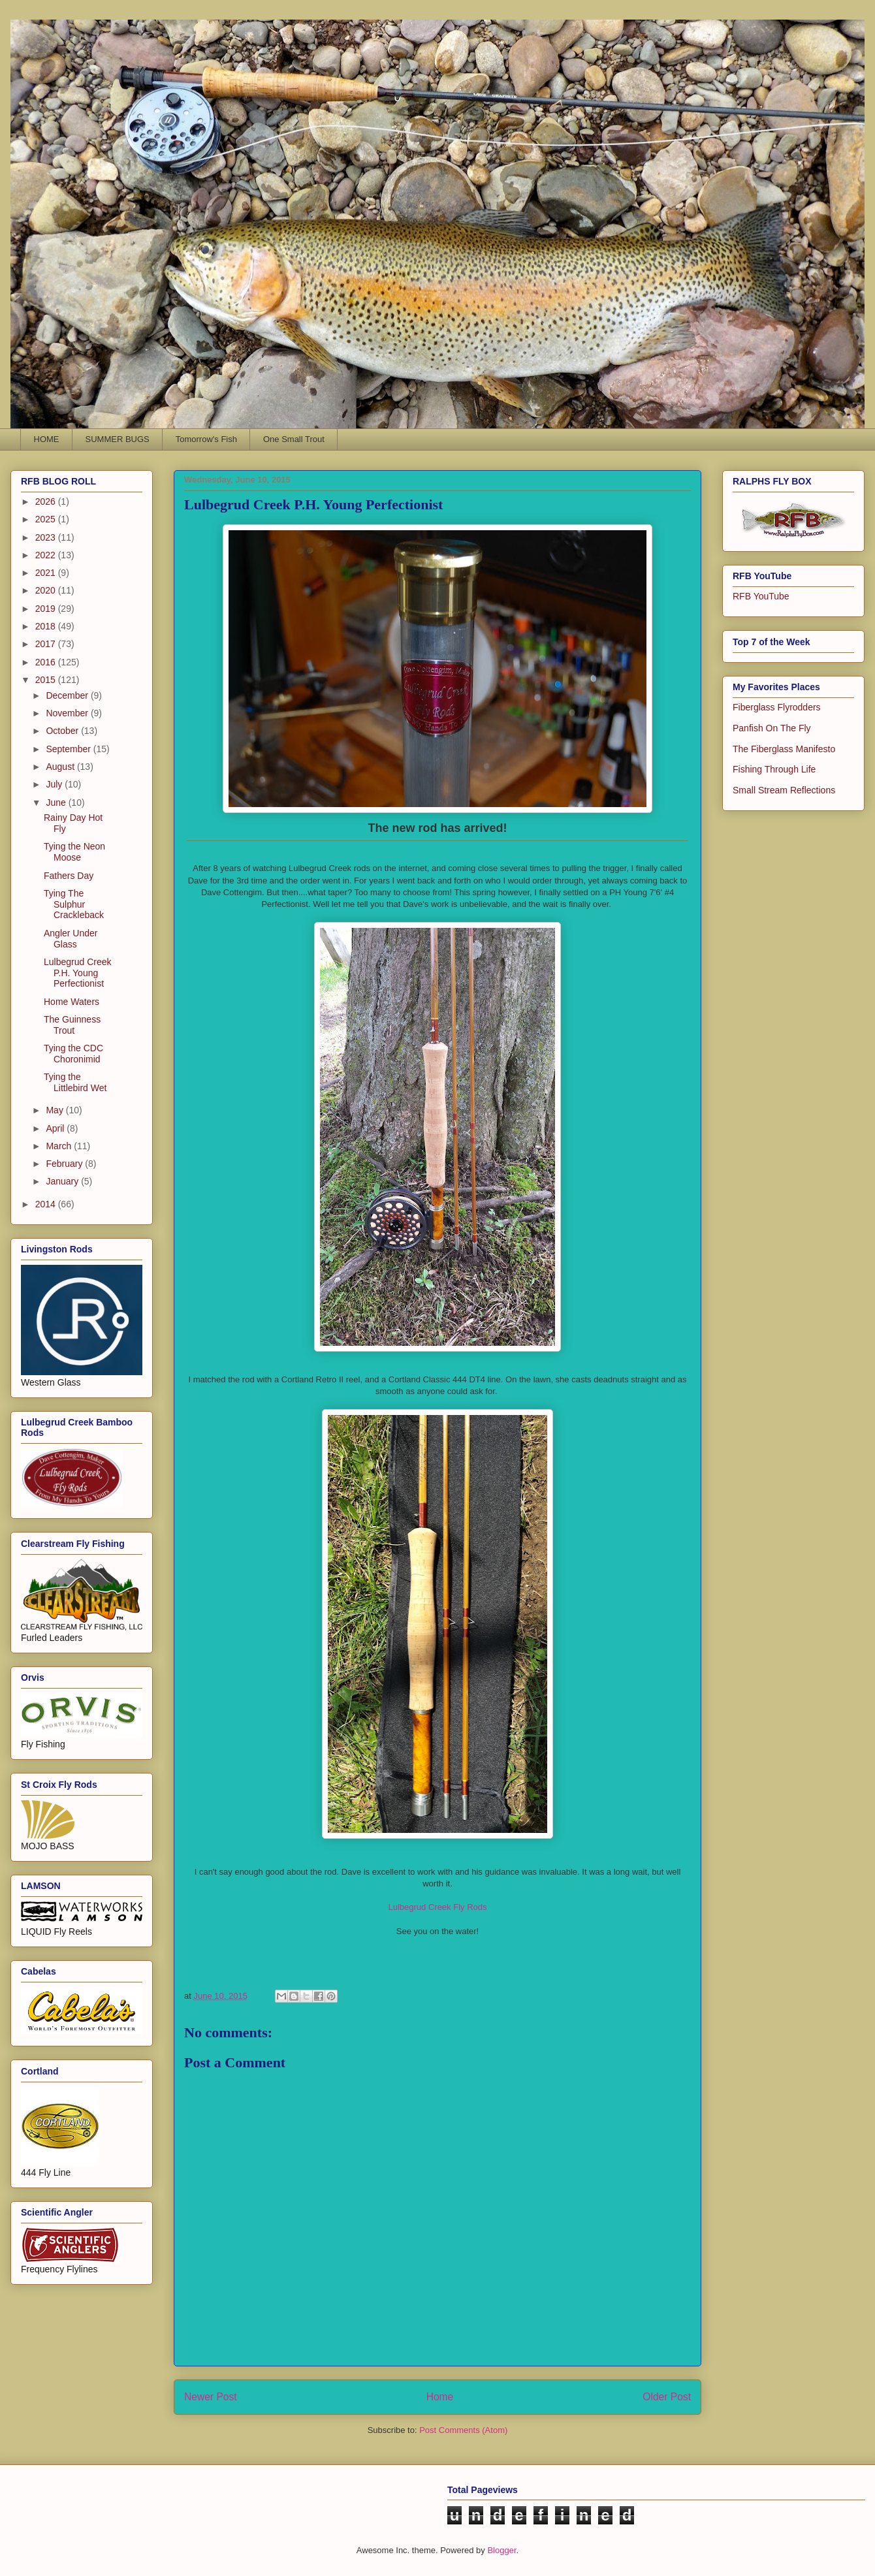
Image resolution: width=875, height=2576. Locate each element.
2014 (46, 1204)
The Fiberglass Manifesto (784, 749)
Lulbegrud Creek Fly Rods (437, 1907)
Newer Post (210, 2396)
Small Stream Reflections (784, 790)
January (63, 1181)
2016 (46, 662)
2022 (46, 555)
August (61, 766)
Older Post (667, 2396)
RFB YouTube (761, 596)
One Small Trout (294, 439)
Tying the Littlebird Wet (75, 1082)
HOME (46, 439)
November (68, 713)
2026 (46, 501)
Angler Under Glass (71, 938)
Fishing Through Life (774, 769)
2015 (46, 680)
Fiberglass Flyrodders (777, 707)
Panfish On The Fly (772, 728)
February (65, 1163)
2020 (46, 590)
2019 (46, 608)
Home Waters (71, 1001)
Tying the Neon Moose (74, 852)
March (60, 1146)
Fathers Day (68, 875)
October (63, 730)
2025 (46, 519)
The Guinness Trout (72, 1025)
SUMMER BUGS (118, 439)
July (55, 784)
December (68, 695)
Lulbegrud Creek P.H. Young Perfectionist (78, 973)
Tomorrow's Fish (206, 439)
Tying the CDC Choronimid (73, 1053)
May (55, 1110)
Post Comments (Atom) (463, 2430)
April (56, 1128)
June (57, 802)
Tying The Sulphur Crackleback (74, 904)
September (69, 749)
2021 (46, 572)
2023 (46, 537)
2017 (46, 644)
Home (440, 2396)
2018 (46, 626)
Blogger (501, 2550)
